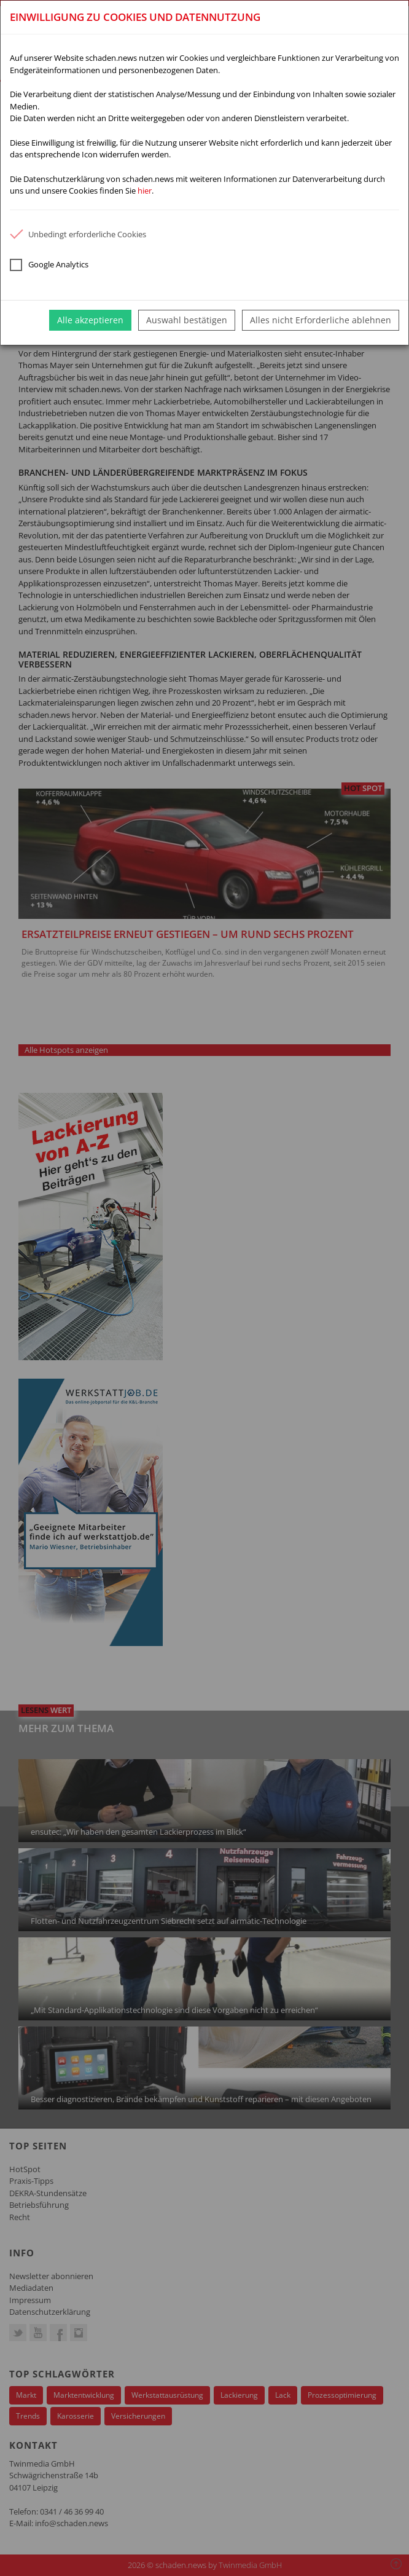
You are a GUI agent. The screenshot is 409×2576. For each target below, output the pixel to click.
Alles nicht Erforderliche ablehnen (320, 320)
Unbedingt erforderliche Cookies (78, 234)
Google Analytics (49, 265)
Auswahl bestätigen (186, 320)
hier (145, 190)
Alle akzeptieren (90, 320)
